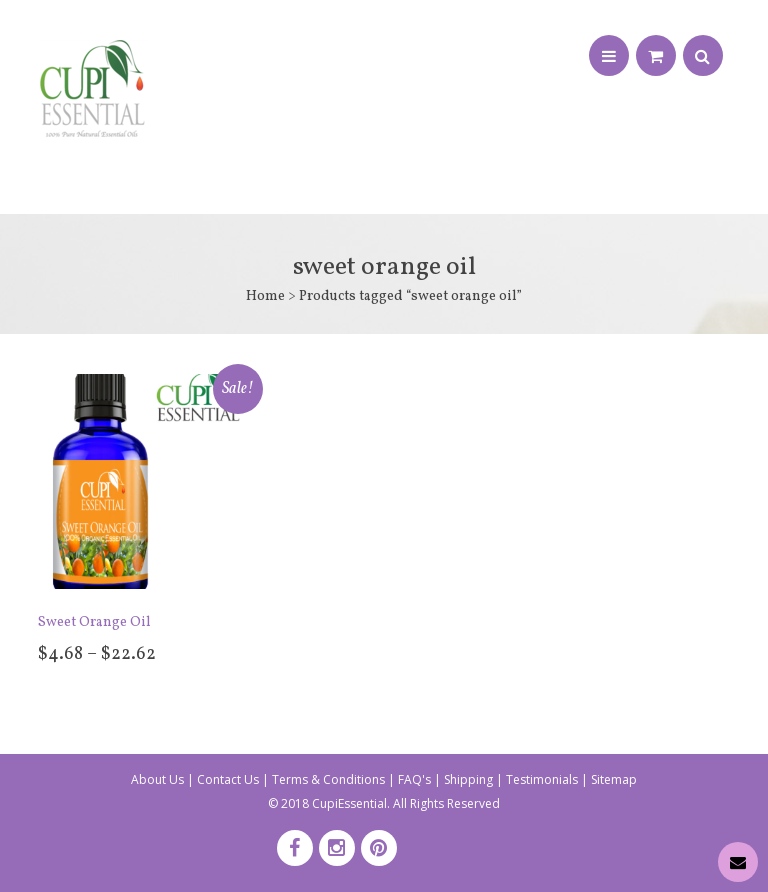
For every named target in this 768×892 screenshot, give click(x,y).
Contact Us (228, 779)
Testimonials (542, 779)
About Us (157, 779)
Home (265, 296)
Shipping (468, 779)
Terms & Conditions (328, 779)
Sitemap (614, 779)
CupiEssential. (351, 803)
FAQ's (414, 779)
